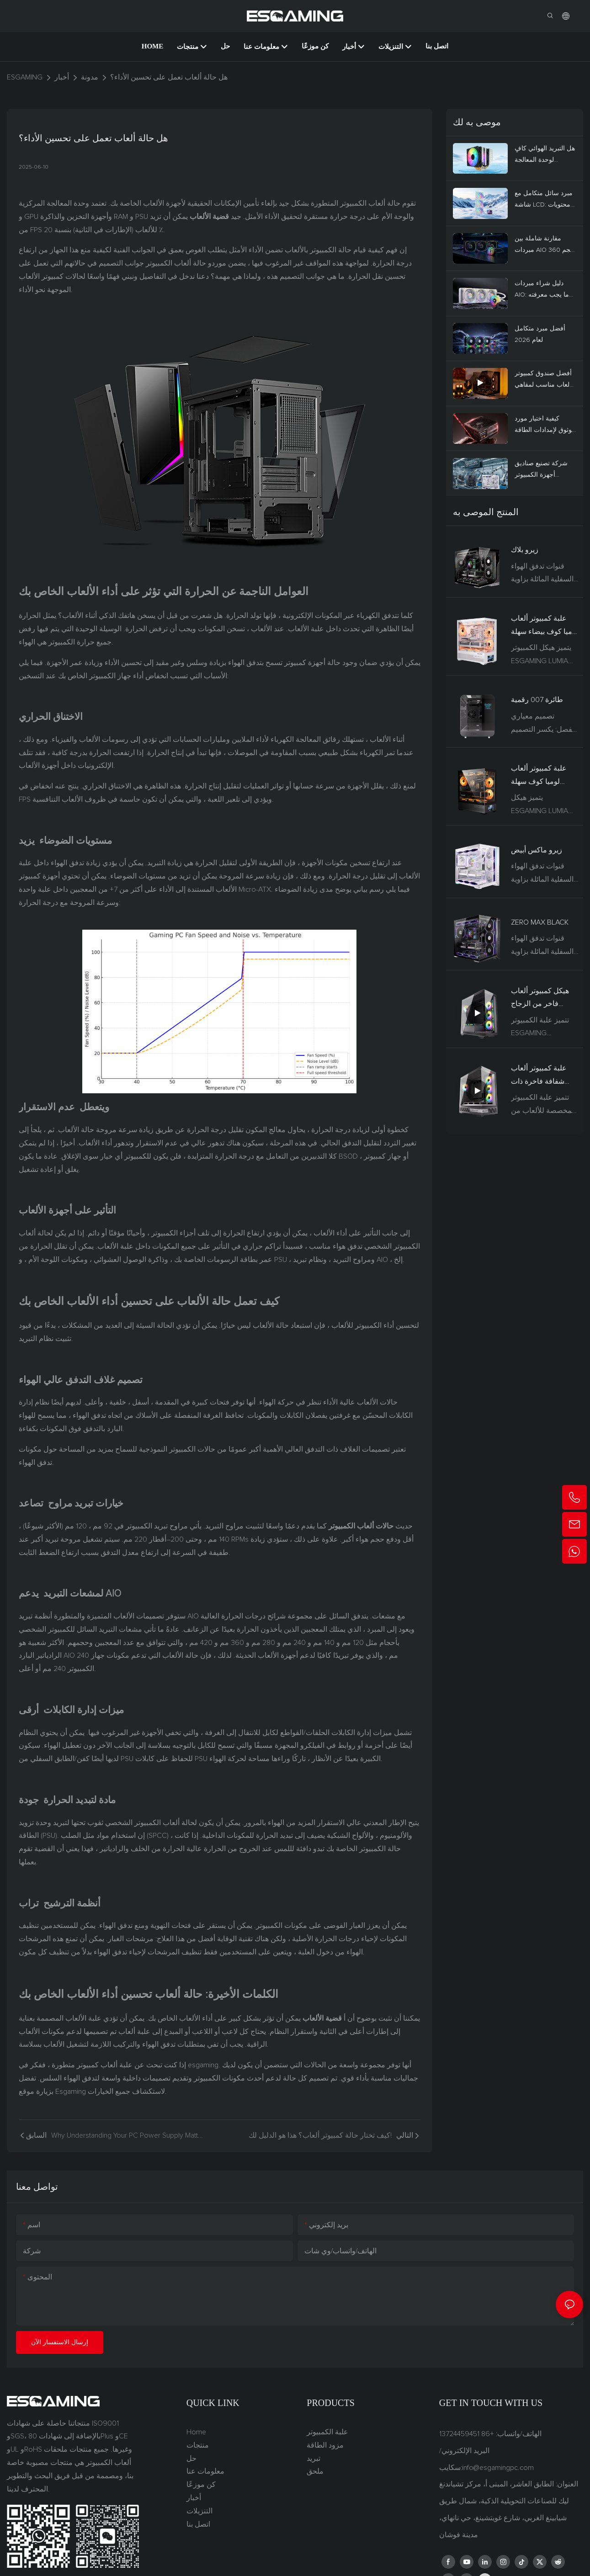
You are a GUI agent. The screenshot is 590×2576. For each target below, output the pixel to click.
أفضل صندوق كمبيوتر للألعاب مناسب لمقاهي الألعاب (545, 380)
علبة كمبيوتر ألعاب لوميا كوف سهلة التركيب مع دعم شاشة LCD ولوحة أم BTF (542, 776)
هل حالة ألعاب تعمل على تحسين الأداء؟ (169, 77)
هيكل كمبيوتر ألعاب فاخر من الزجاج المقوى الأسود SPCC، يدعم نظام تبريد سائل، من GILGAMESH (544, 999)
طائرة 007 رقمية (537, 699)
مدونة (89, 77)
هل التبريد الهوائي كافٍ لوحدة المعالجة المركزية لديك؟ (545, 155)
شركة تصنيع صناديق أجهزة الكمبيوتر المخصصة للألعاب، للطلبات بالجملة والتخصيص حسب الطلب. (541, 470)
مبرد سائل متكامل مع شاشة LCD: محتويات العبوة (544, 200)
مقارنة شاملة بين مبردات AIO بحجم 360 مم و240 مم (545, 245)
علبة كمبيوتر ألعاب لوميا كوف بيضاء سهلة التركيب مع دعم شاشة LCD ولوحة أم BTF (544, 627)
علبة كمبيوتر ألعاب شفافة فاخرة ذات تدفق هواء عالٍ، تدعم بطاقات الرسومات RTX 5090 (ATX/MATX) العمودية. (543, 1076)
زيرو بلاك (524, 550)
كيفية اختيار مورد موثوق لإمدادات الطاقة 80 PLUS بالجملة (545, 425)
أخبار (61, 77)
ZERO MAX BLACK (540, 922)
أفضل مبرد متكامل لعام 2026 (540, 334)
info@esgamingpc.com (498, 2467)
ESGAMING (25, 77)
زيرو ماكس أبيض (536, 850)
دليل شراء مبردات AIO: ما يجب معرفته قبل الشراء (542, 290)
